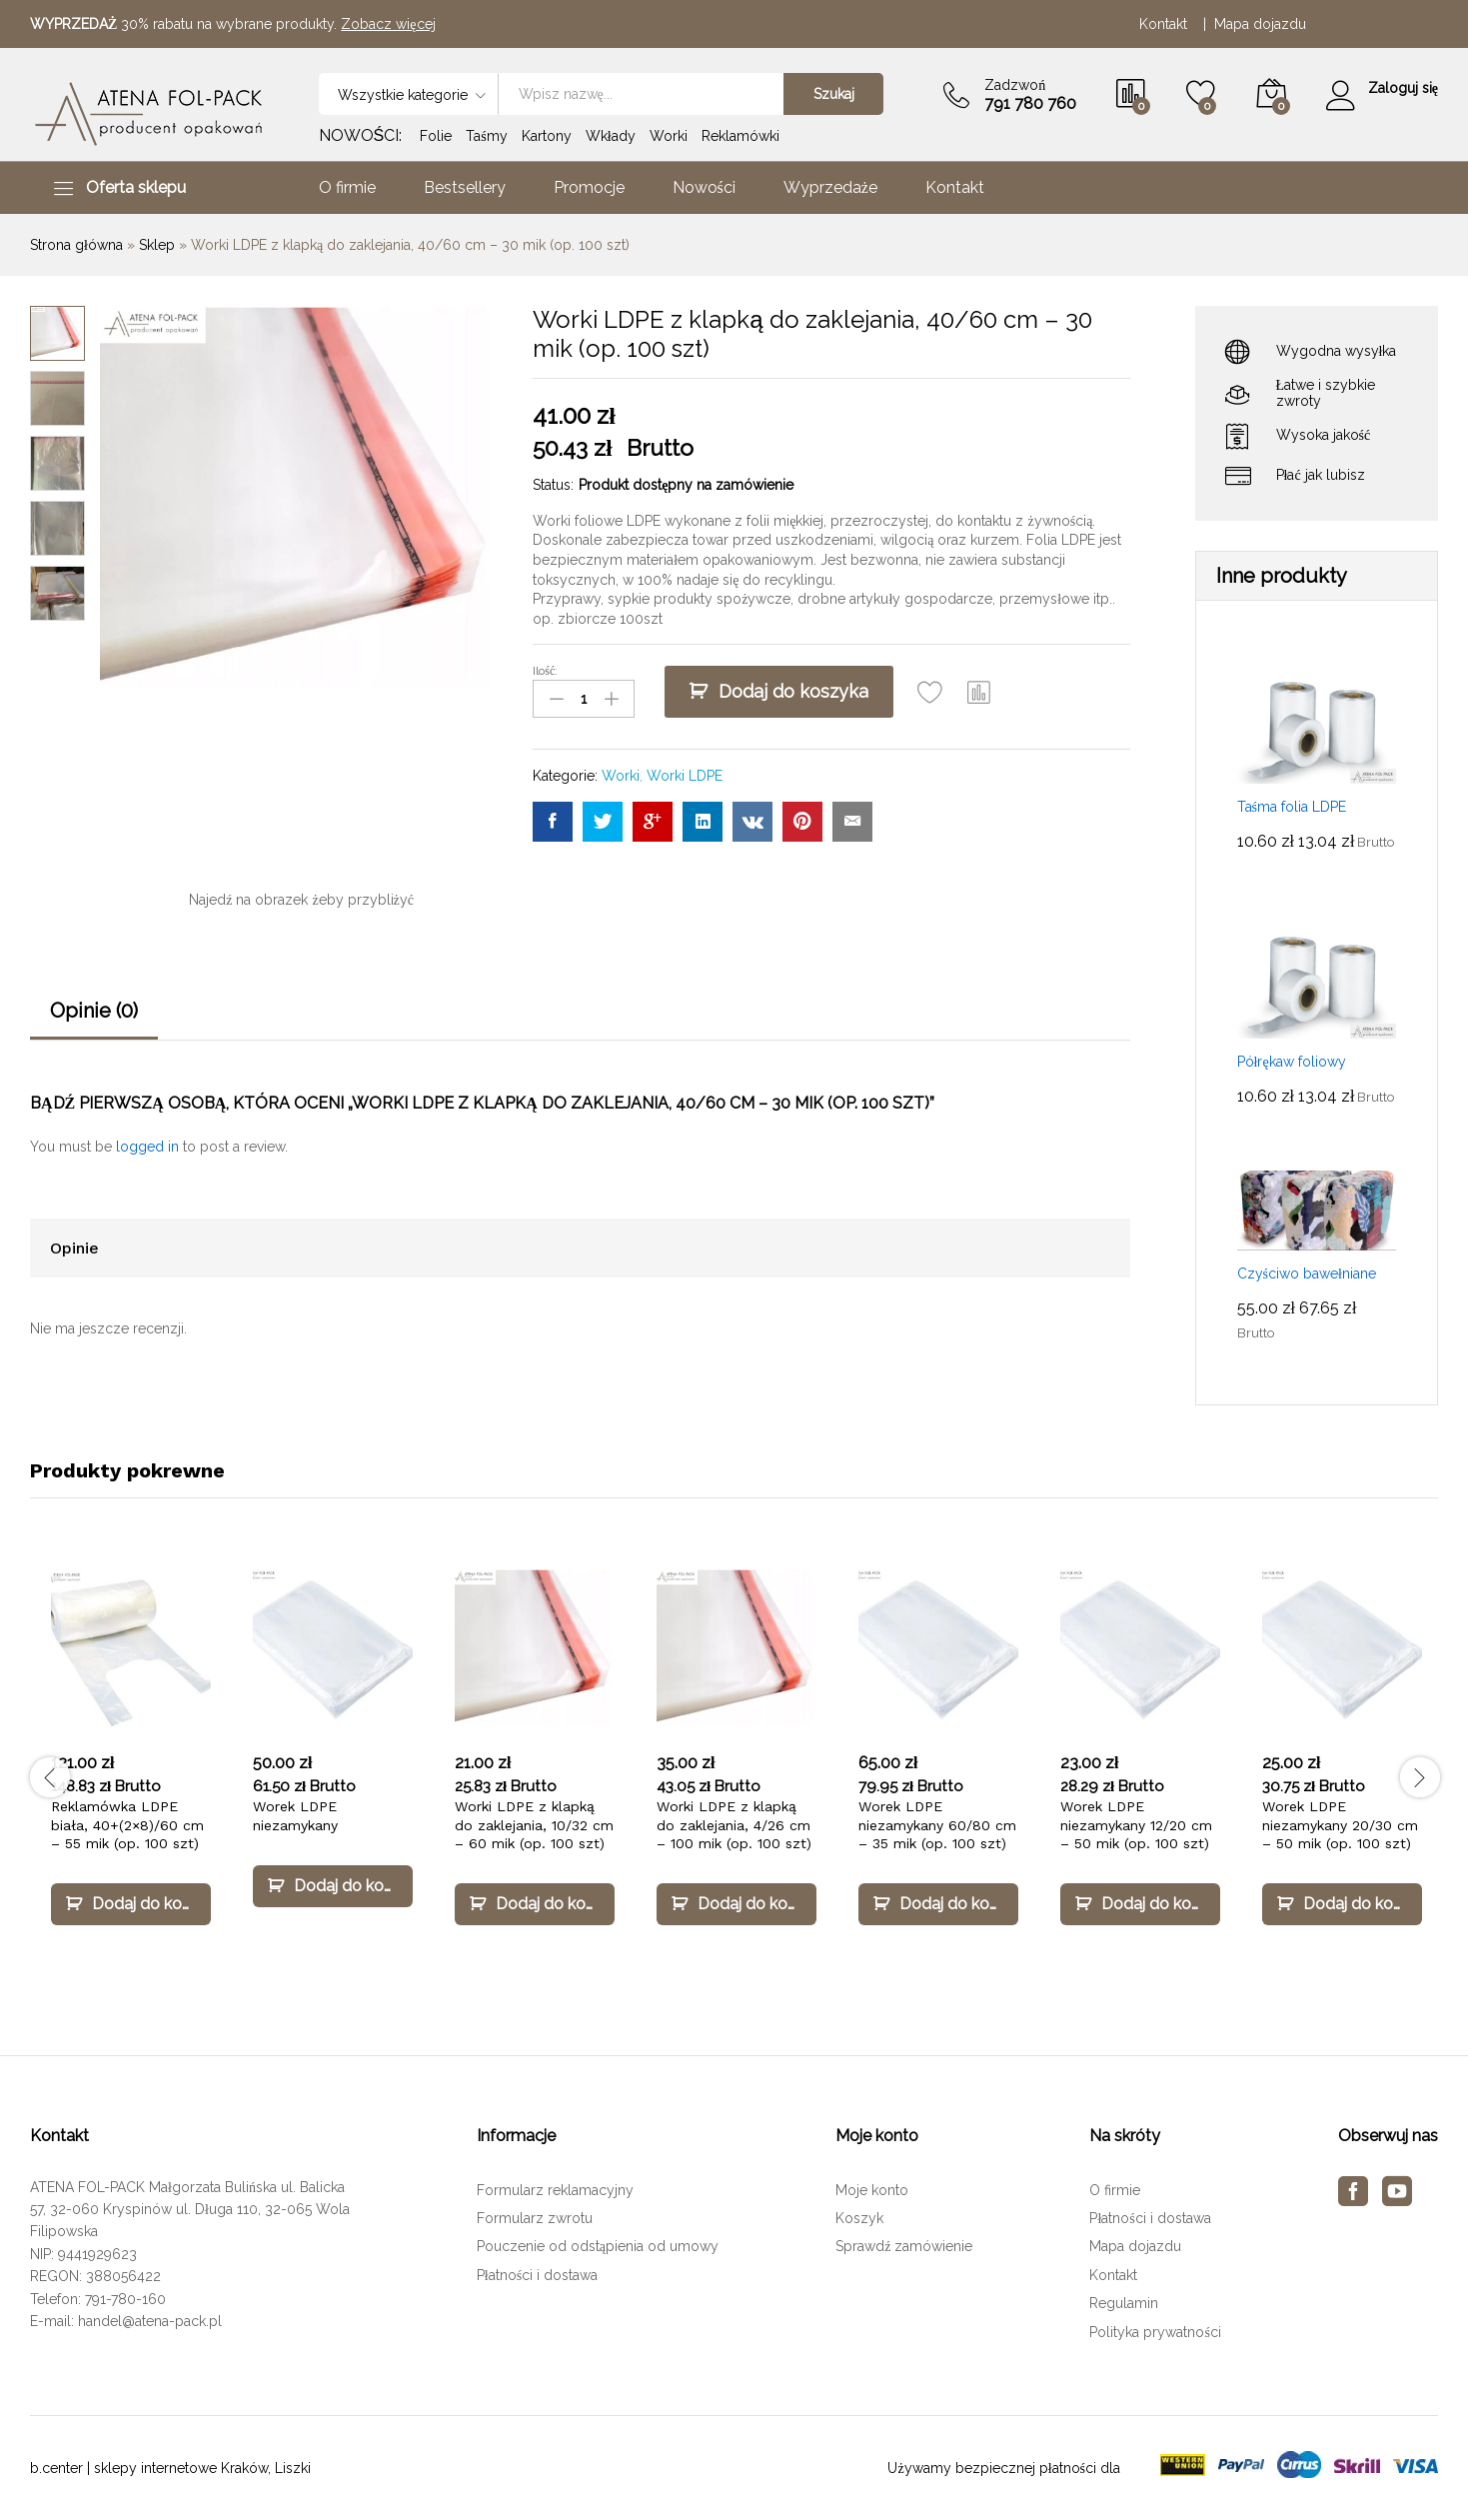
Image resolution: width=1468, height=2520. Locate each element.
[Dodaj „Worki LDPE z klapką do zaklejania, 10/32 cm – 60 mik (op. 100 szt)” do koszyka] (535, 1904)
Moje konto (871, 2190)
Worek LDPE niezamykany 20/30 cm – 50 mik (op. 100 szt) (1340, 1824)
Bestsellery (465, 188)
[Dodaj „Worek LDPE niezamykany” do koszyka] (333, 1886)
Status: (553, 485)
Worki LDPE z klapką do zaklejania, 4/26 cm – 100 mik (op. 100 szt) (734, 1824)
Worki (669, 136)
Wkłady (611, 136)
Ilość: (545, 671)
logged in (147, 1147)
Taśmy (486, 136)
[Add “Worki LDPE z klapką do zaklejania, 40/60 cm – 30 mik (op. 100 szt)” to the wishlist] (930, 692)
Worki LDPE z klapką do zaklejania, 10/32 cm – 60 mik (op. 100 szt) (534, 1824)
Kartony (547, 136)
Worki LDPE (685, 775)
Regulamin (1123, 2303)
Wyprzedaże (830, 188)
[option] (131, 1765)
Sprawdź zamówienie (903, 2246)
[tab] (94, 1020)
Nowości (704, 188)
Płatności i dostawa (537, 2275)
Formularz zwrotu (535, 2218)
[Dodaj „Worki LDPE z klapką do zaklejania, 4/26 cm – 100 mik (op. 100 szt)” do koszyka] (736, 1904)
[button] (979, 692)
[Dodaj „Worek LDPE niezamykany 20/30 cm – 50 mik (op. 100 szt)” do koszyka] (1342, 1904)
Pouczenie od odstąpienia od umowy (598, 2246)
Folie (436, 136)
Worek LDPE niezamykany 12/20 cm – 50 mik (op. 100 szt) (1136, 1824)
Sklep (157, 245)
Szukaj (832, 94)
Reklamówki (740, 136)
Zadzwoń (1014, 85)
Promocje (589, 188)
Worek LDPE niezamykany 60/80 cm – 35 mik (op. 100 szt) (937, 1824)
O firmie (347, 188)
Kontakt (1167, 24)
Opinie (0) (94, 1011)
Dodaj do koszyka (793, 691)
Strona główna (76, 245)
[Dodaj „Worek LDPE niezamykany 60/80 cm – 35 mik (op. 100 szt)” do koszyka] (938, 1904)
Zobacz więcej (388, 24)
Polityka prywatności (1154, 2332)
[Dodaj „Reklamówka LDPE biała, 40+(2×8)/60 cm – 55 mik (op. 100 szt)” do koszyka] (131, 1904)
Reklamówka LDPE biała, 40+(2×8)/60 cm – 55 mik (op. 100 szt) (127, 1824)
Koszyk (859, 2218)
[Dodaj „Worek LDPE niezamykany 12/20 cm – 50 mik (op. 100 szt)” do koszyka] (1140, 1904)
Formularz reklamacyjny (555, 2190)
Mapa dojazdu (1260, 24)
